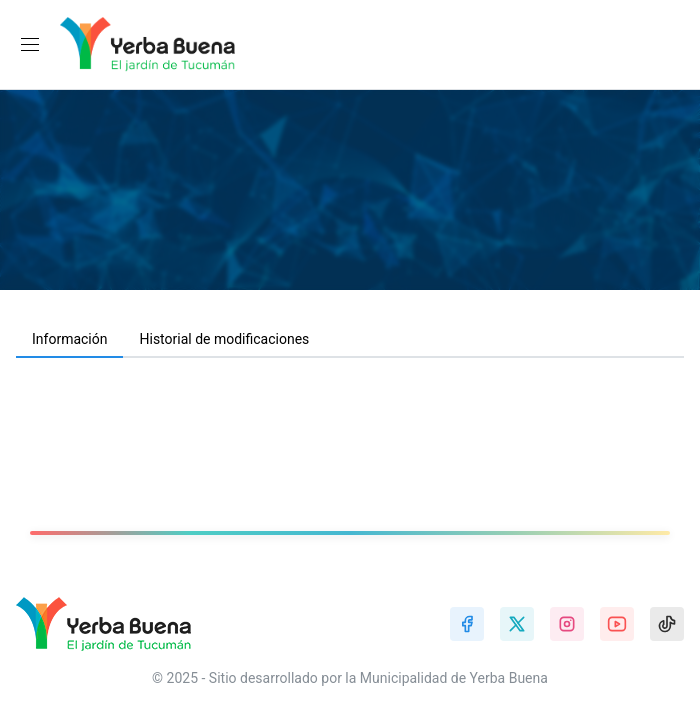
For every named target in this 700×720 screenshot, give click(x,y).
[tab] (69, 340)
